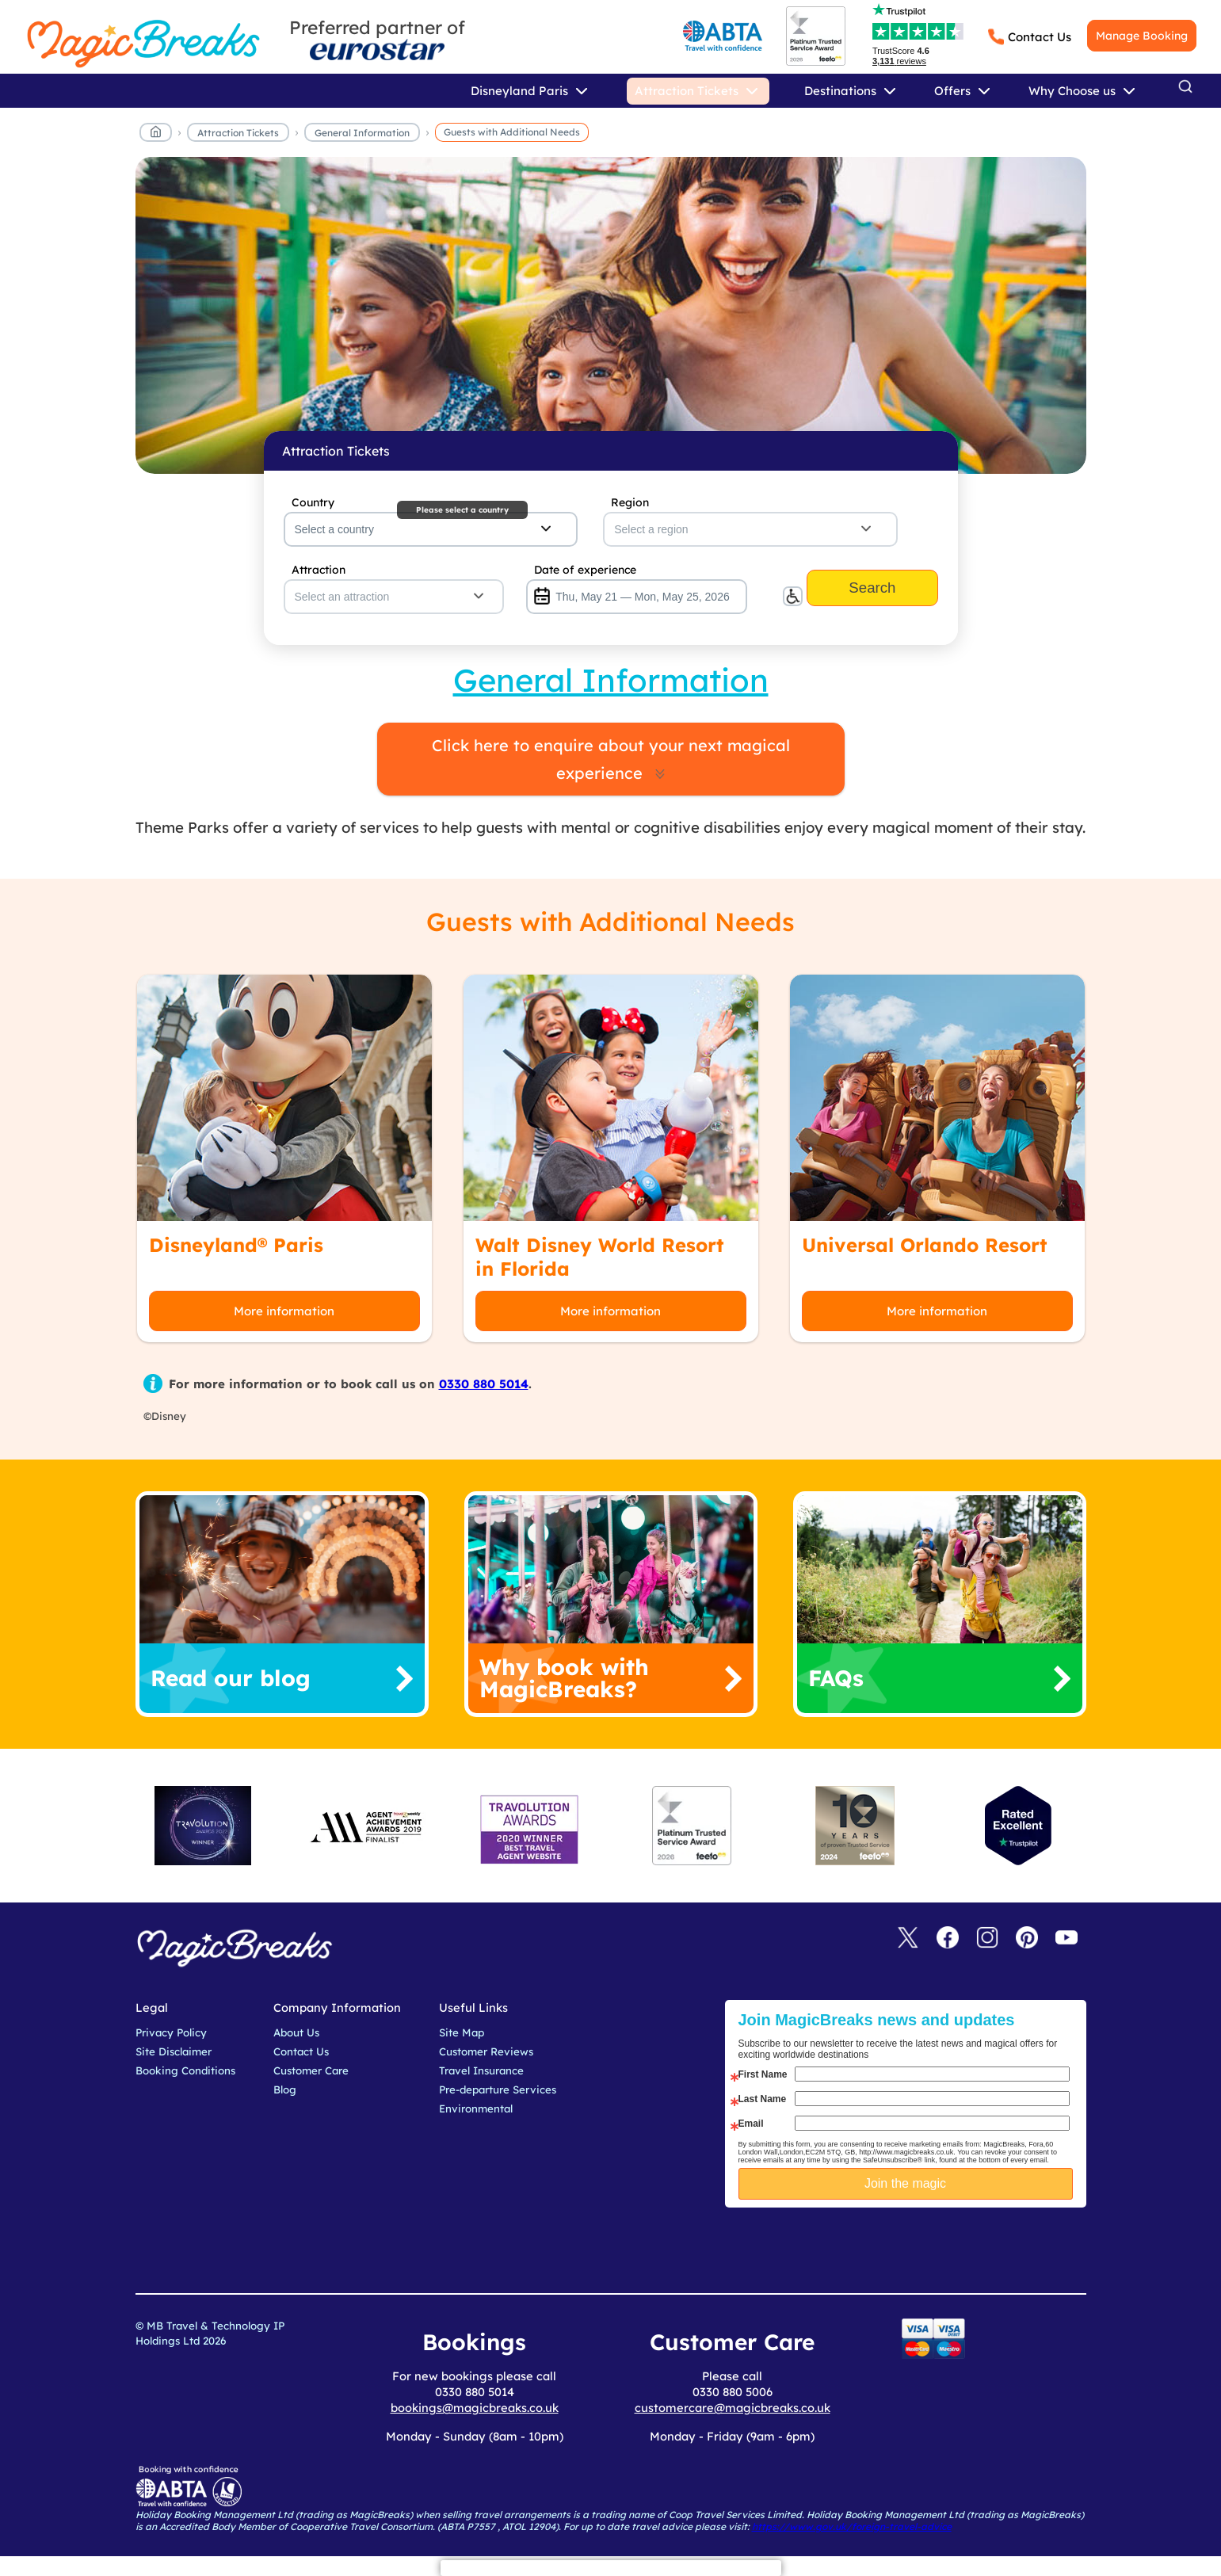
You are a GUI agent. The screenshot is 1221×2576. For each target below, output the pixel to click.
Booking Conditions (185, 2070)
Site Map (461, 2032)
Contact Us (1039, 36)
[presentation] (917, 2247)
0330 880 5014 (483, 1383)
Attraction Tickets (238, 133)
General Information (362, 133)
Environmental (476, 2108)
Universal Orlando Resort (924, 1245)
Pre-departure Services (497, 2089)
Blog (284, 2089)
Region (630, 502)
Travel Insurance (481, 2070)
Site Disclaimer (173, 2051)
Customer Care (311, 2070)
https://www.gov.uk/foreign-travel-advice (852, 2526)
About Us (296, 2032)
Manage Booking (1142, 36)
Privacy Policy (171, 2032)
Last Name (762, 2099)
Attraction (318, 570)
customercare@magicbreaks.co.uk (732, 2407)
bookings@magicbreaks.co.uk (475, 2407)
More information (284, 1311)
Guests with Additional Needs (512, 132)
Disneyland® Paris (236, 1245)
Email (751, 2123)
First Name (763, 2074)
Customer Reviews (486, 2051)
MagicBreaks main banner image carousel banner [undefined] (610, 315)
